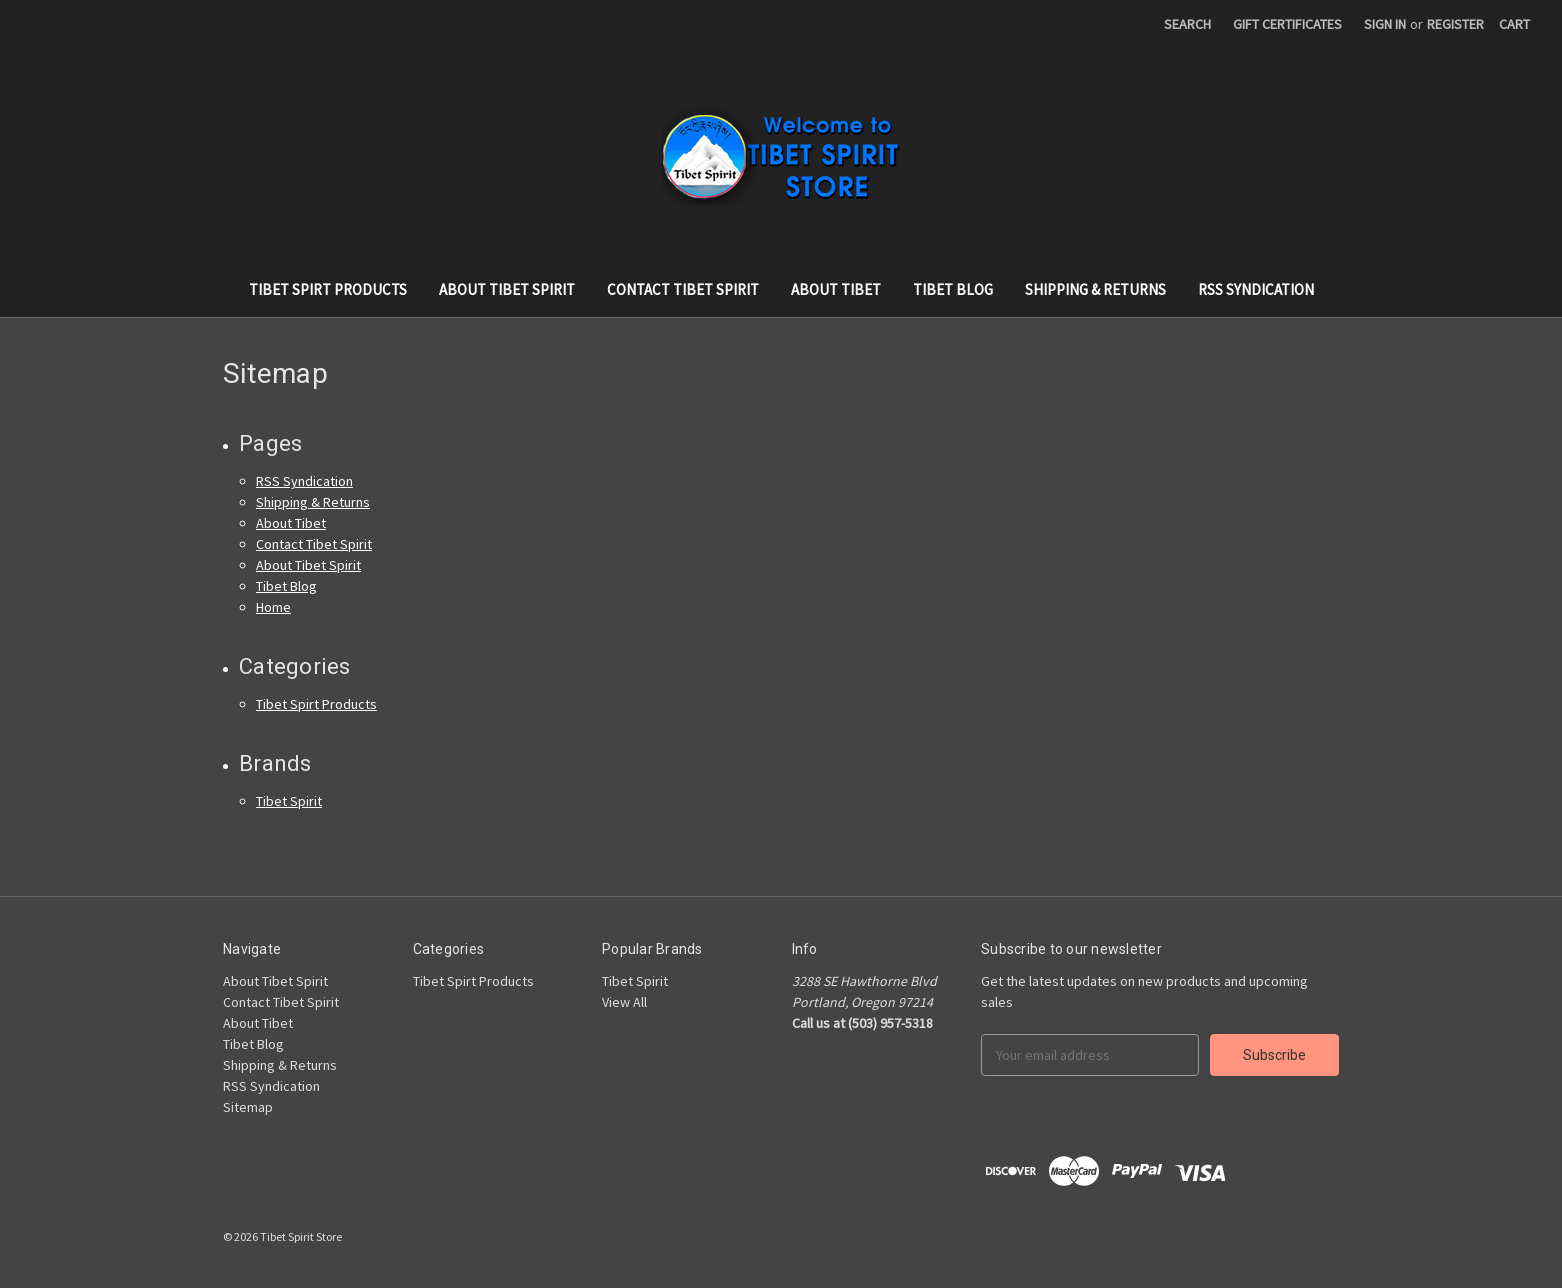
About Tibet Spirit (507, 289)
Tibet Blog (953, 289)
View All (624, 1002)
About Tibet (836, 289)
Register (1455, 24)
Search (1187, 24)
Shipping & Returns (1095, 289)
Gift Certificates (1287, 24)
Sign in (1385, 24)
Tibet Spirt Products (328, 289)
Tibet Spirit (289, 801)
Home (273, 607)
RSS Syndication (1256, 289)
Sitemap (248, 1107)
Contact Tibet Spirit (683, 289)
